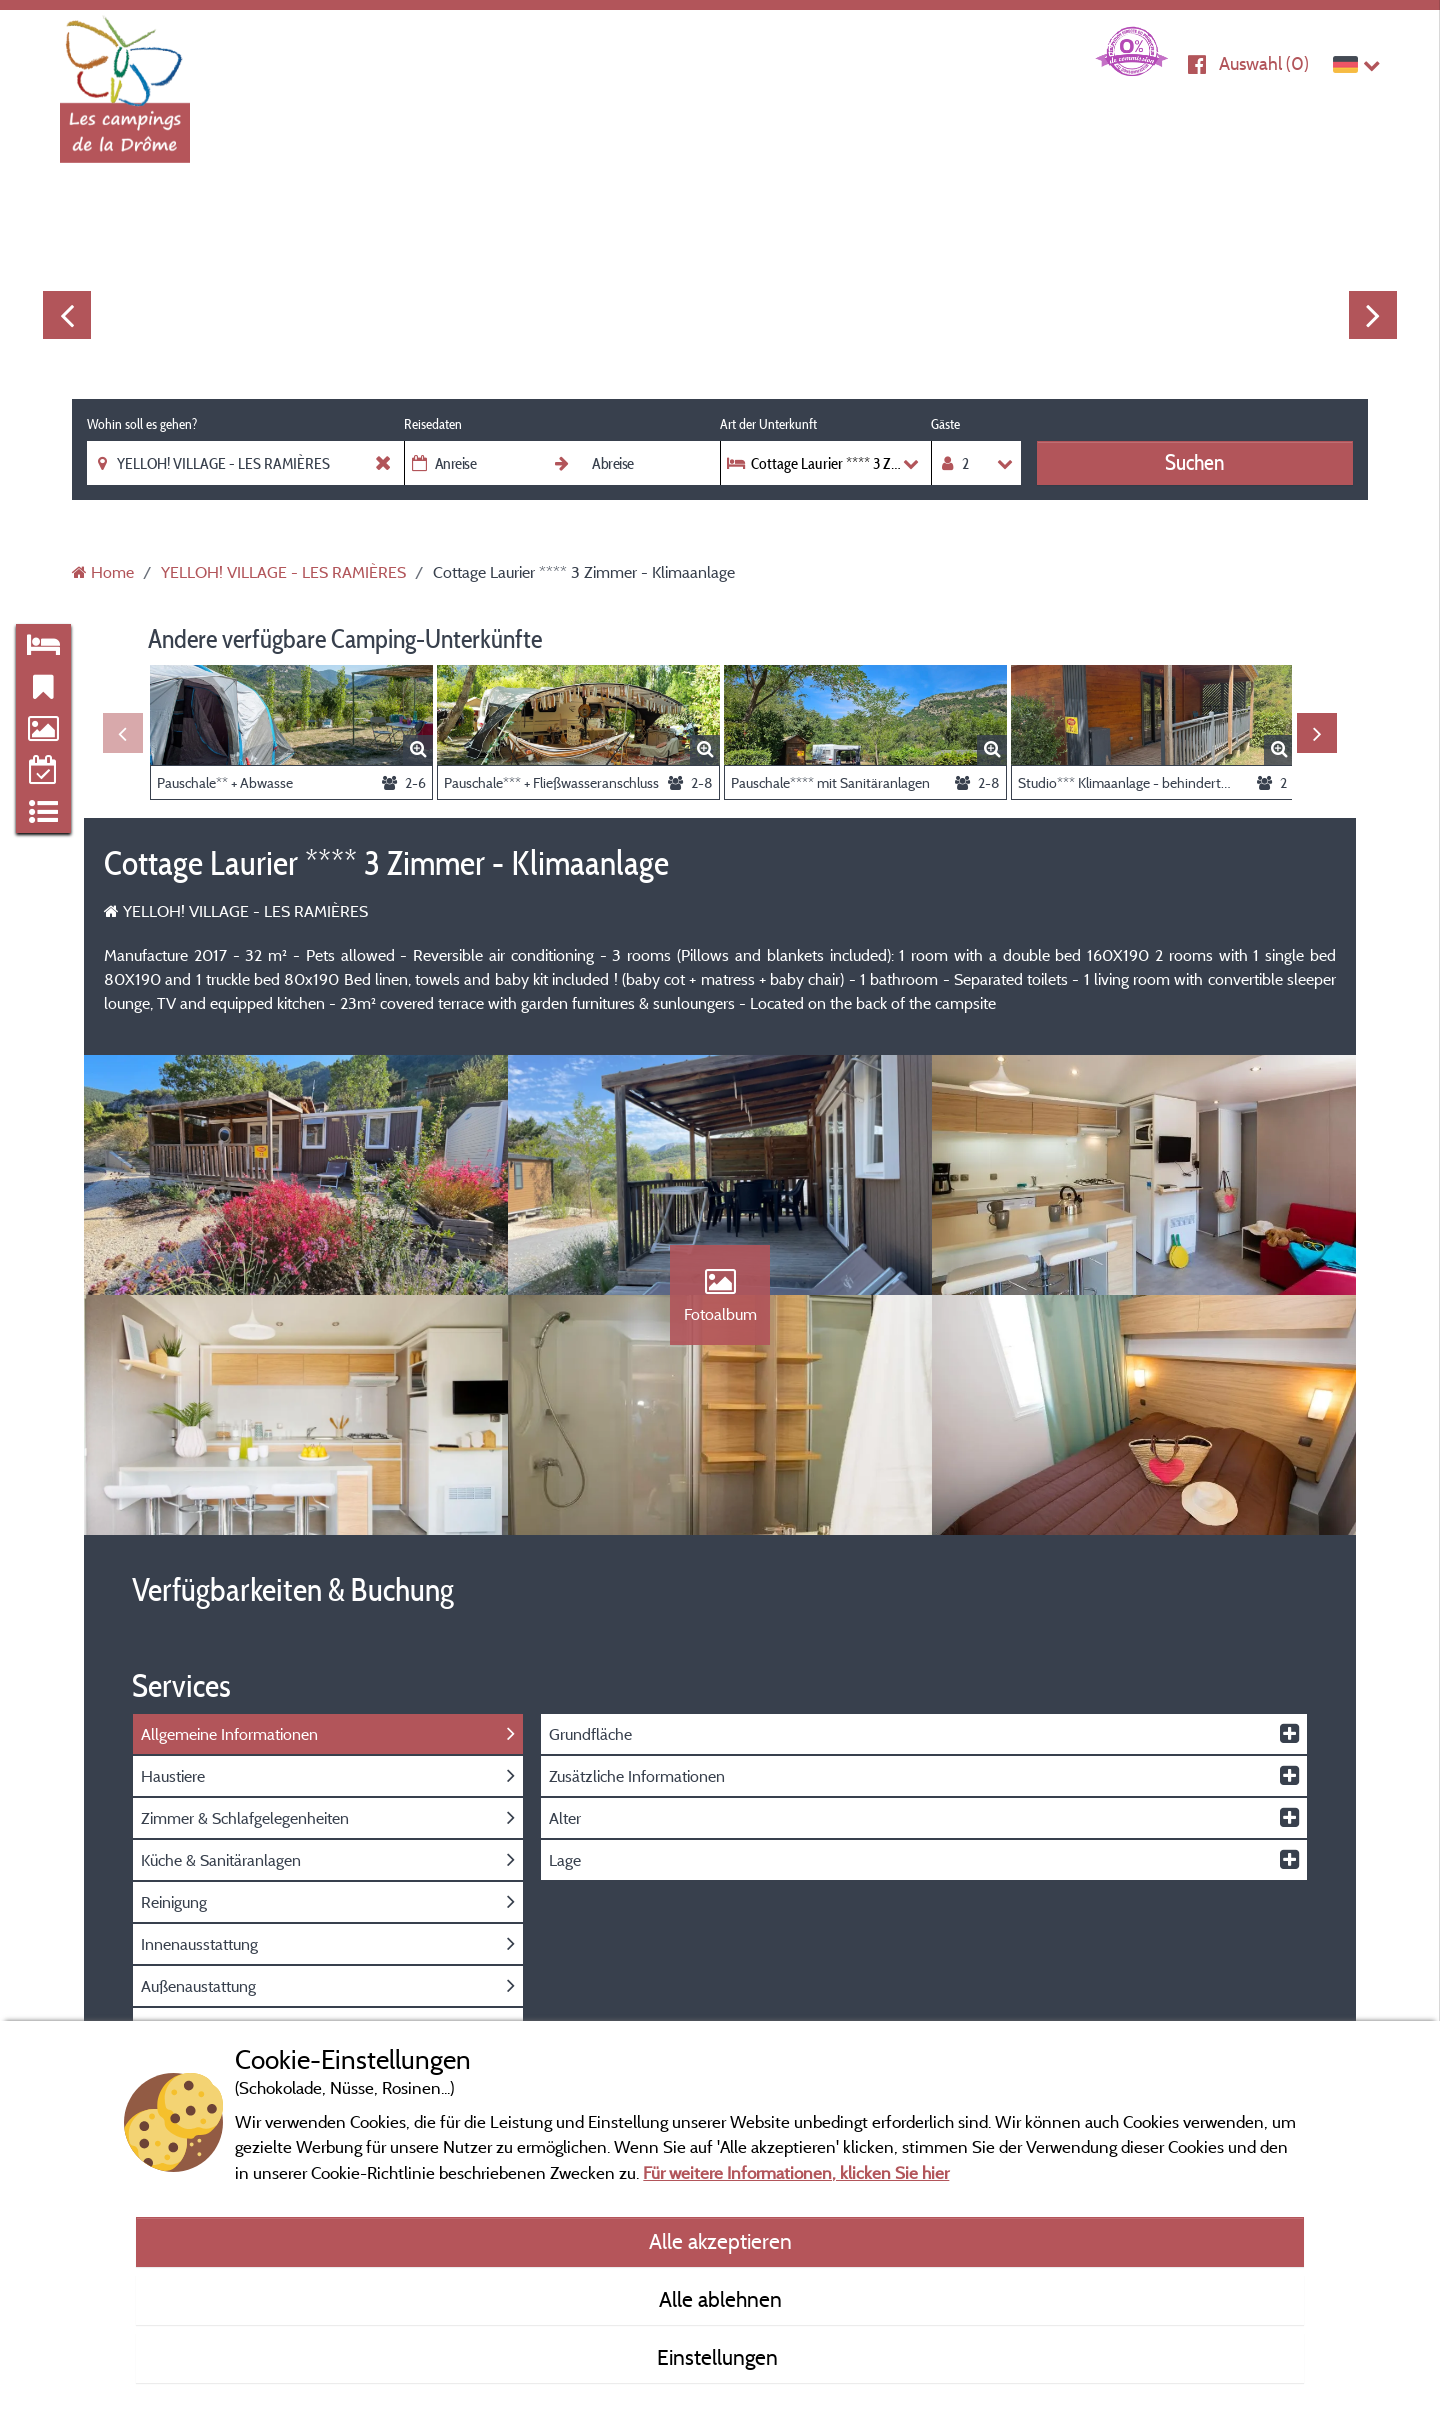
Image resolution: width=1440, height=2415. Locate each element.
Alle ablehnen (720, 2299)
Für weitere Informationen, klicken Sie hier (796, 2172)
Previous (67, 315)
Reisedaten (433, 424)
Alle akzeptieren (720, 2241)
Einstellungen (720, 2357)
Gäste (945, 424)
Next (1373, 315)
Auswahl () (1264, 63)
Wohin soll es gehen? (142, 424)
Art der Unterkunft (768, 424)
